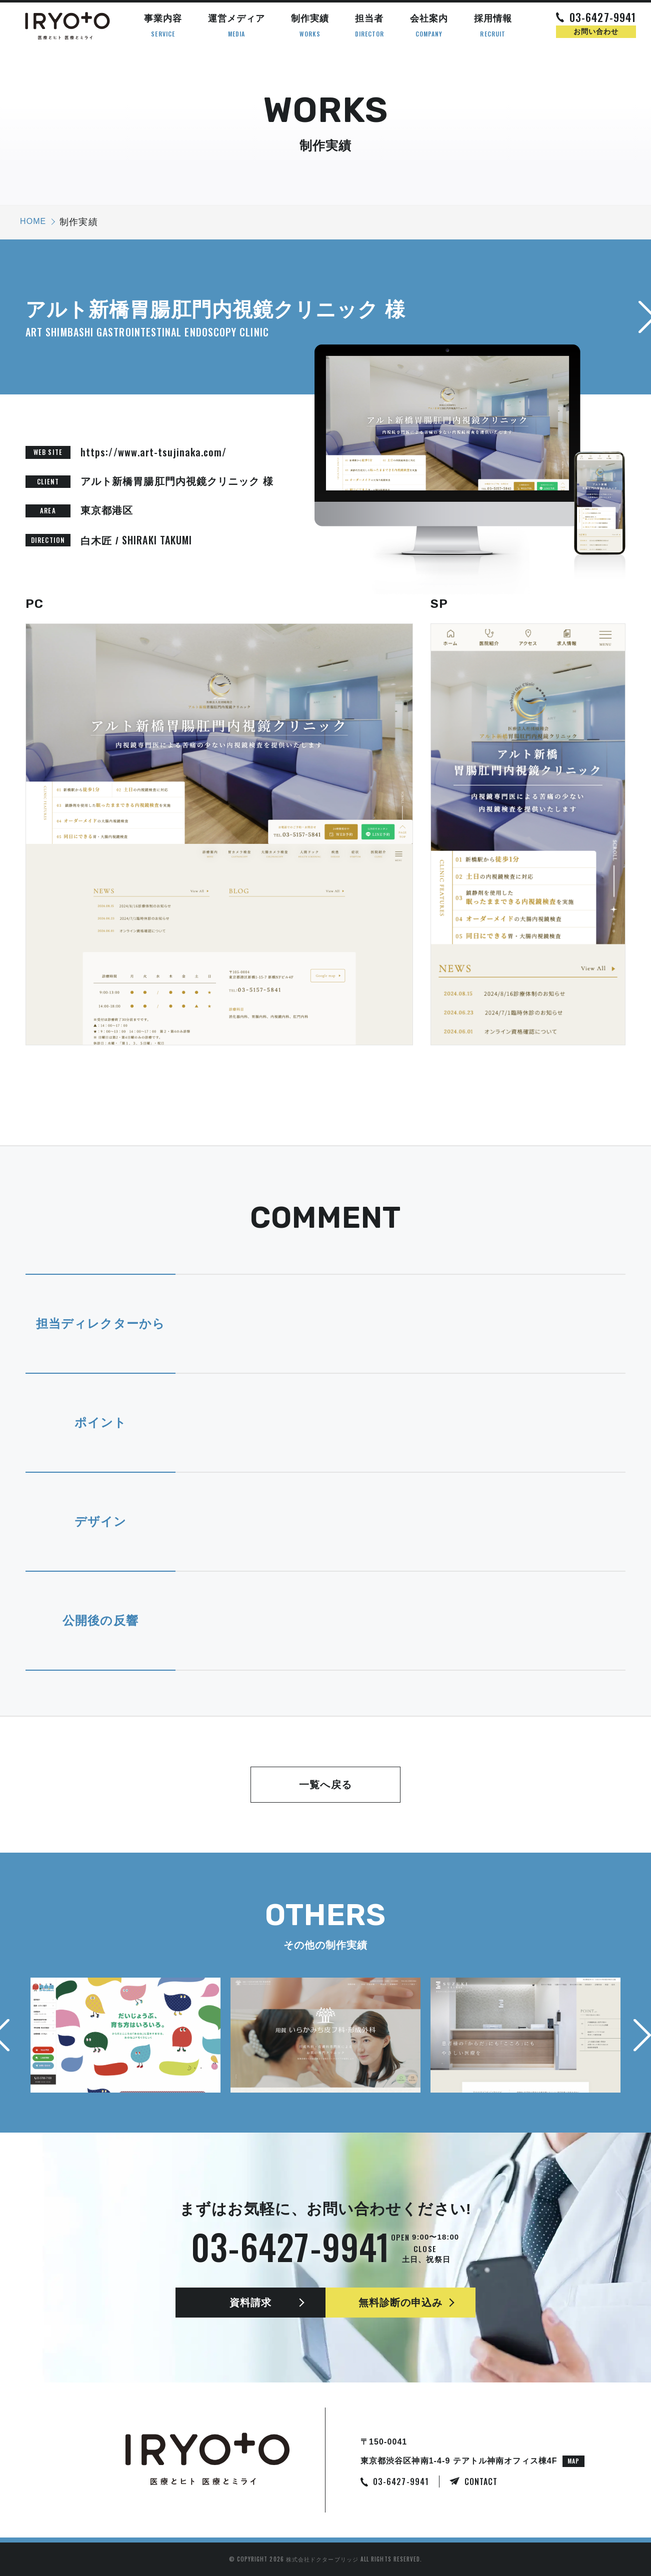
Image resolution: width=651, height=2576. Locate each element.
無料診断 (400, 2302)
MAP (574, 2461)
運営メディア (236, 25)
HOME (33, 221)
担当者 (369, 25)
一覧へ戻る (325, 1784)
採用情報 (493, 25)
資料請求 (251, 2302)
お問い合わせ (596, 31)
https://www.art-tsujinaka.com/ (153, 451)
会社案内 (429, 25)
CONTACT (481, 2482)
